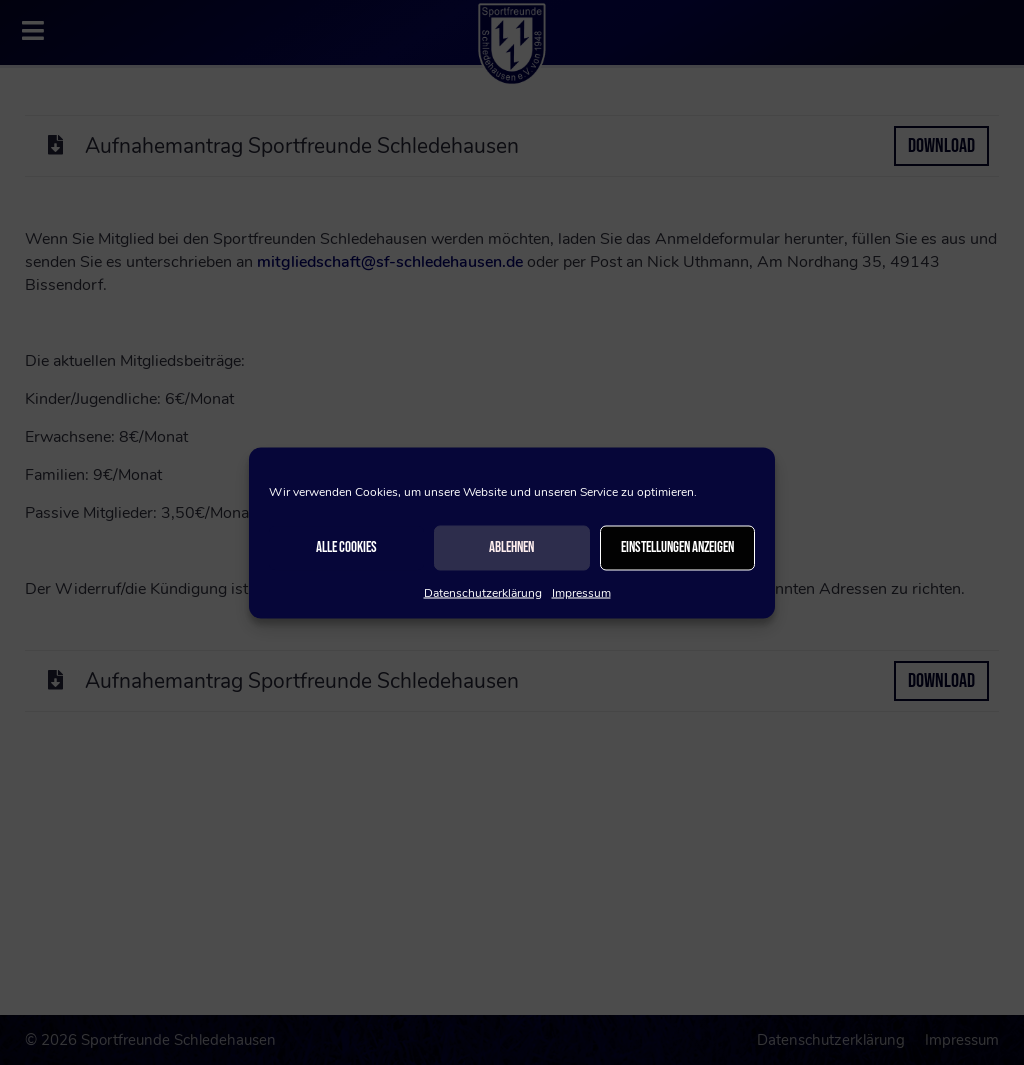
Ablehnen (511, 547)
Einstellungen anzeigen (677, 547)
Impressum (581, 592)
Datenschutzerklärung (483, 592)
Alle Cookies (346, 547)
